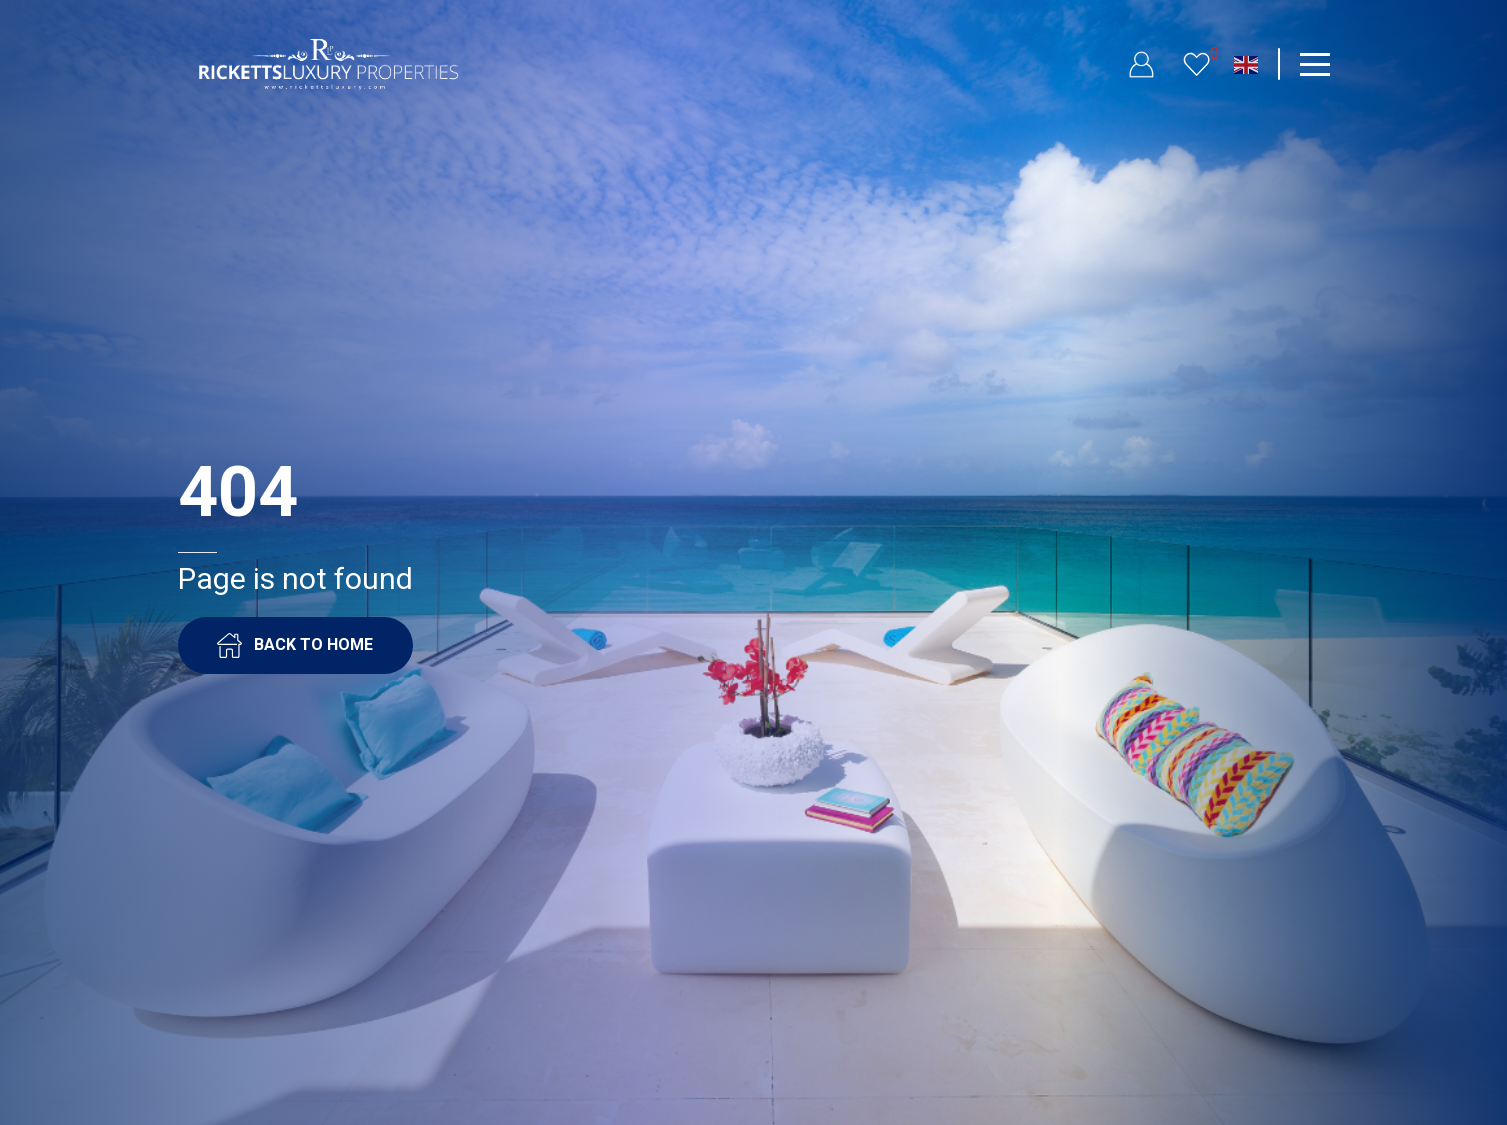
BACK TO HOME (295, 645)
